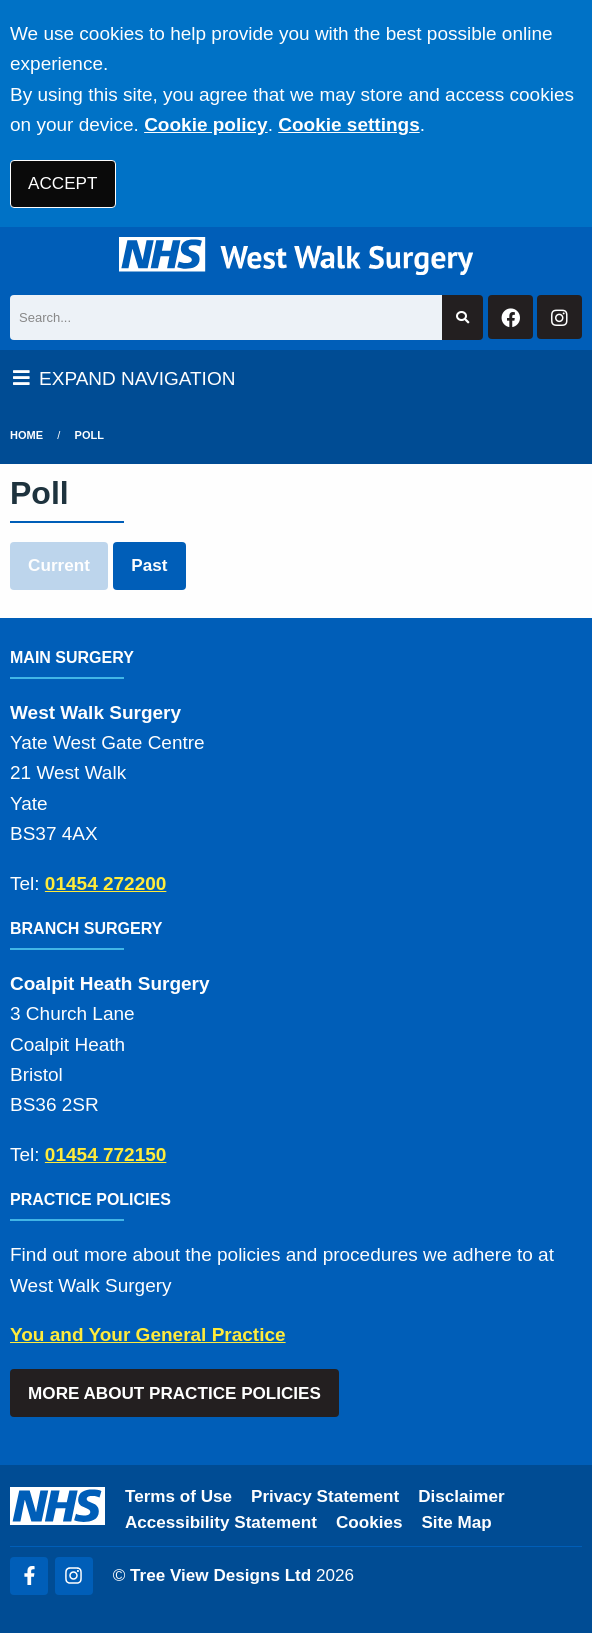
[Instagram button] (559, 317)
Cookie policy (206, 124)
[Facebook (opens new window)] (29, 1576)
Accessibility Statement (221, 1522)
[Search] (226, 317)
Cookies (369, 1522)
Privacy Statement (325, 1496)
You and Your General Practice (148, 1334)
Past (149, 565)
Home (26, 435)
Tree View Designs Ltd (220, 1575)
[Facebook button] (510, 317)
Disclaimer (461, 1496)
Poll (89, 435)
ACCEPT (62, 183)
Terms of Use (178, 1496)
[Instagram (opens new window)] (74, 1576)
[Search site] (462, 317)
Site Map (456, 1522)
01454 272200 (106, 883)
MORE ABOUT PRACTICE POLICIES (174, 1393)
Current (59, 565)
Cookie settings (348, 124)
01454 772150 (106, 1154)
